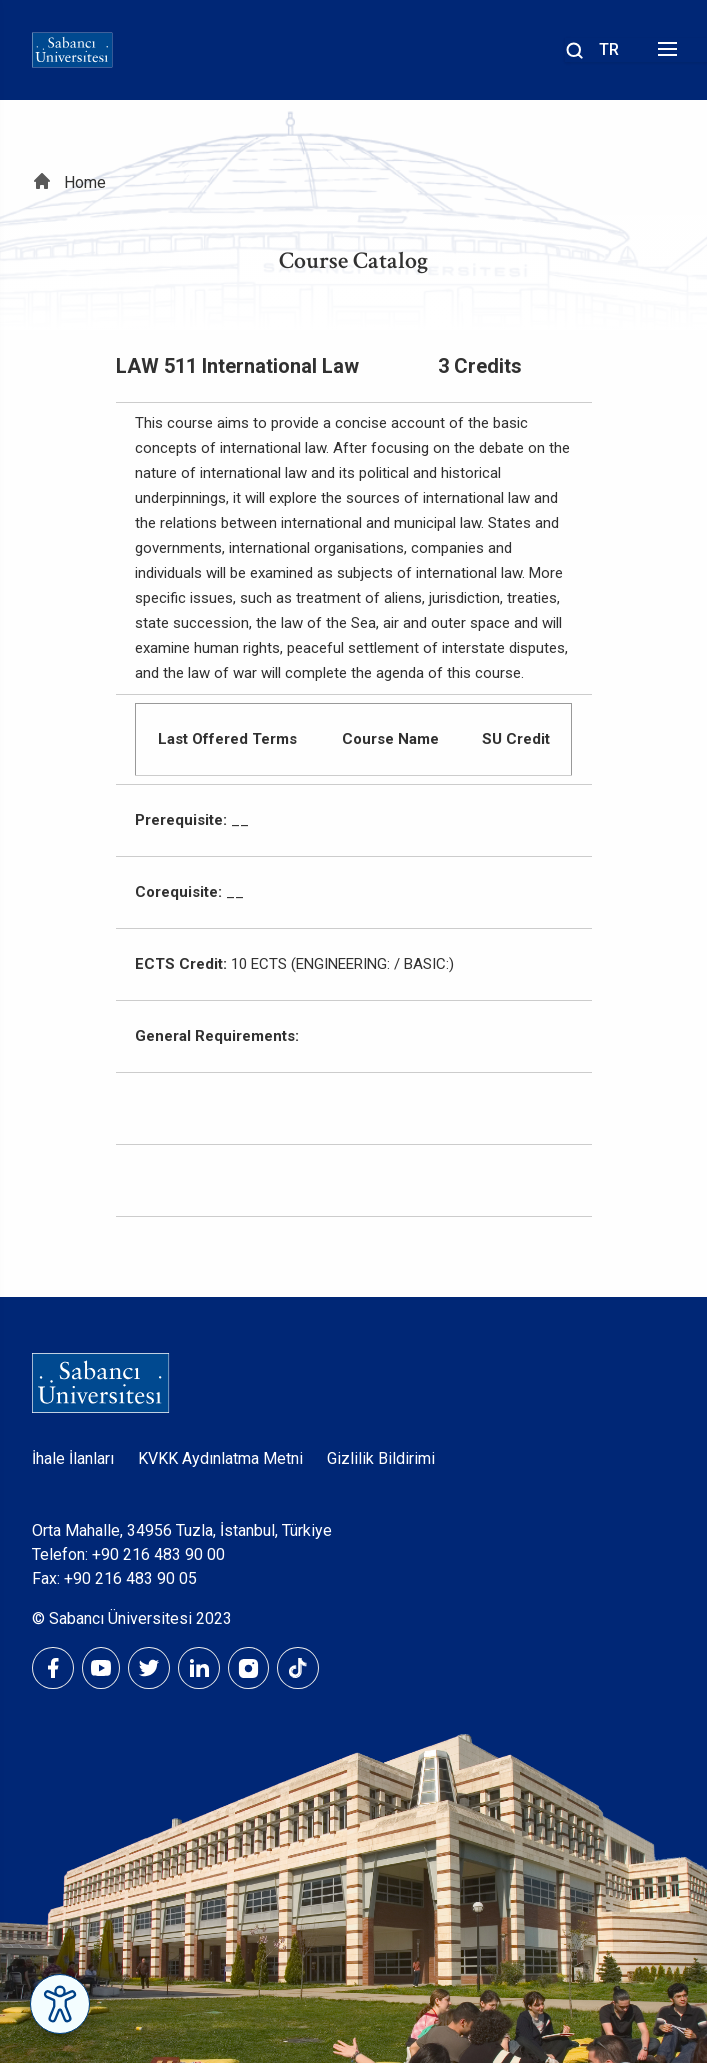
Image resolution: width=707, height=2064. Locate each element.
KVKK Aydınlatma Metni (220, 1458)
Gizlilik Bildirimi (381, 1458)
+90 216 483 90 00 (158, 1554)
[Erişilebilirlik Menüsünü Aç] (60, 2004)
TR (609, 49)
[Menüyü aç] (664, 54)
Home (85, 182)
